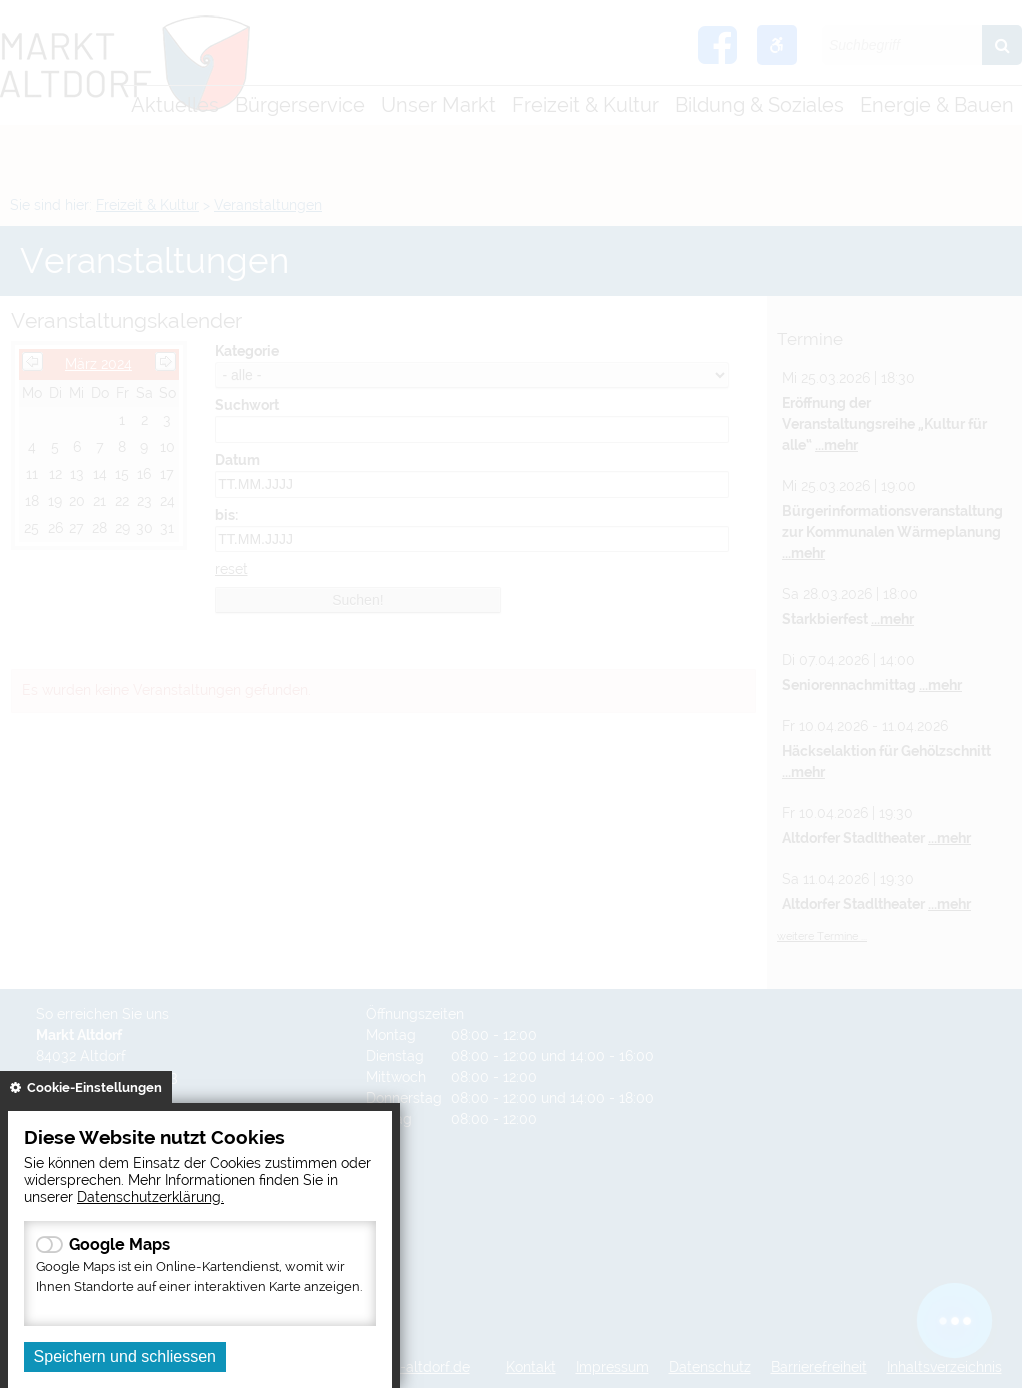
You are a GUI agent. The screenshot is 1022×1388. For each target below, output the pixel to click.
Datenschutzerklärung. (150, 1196)
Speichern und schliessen (125, 1356)
